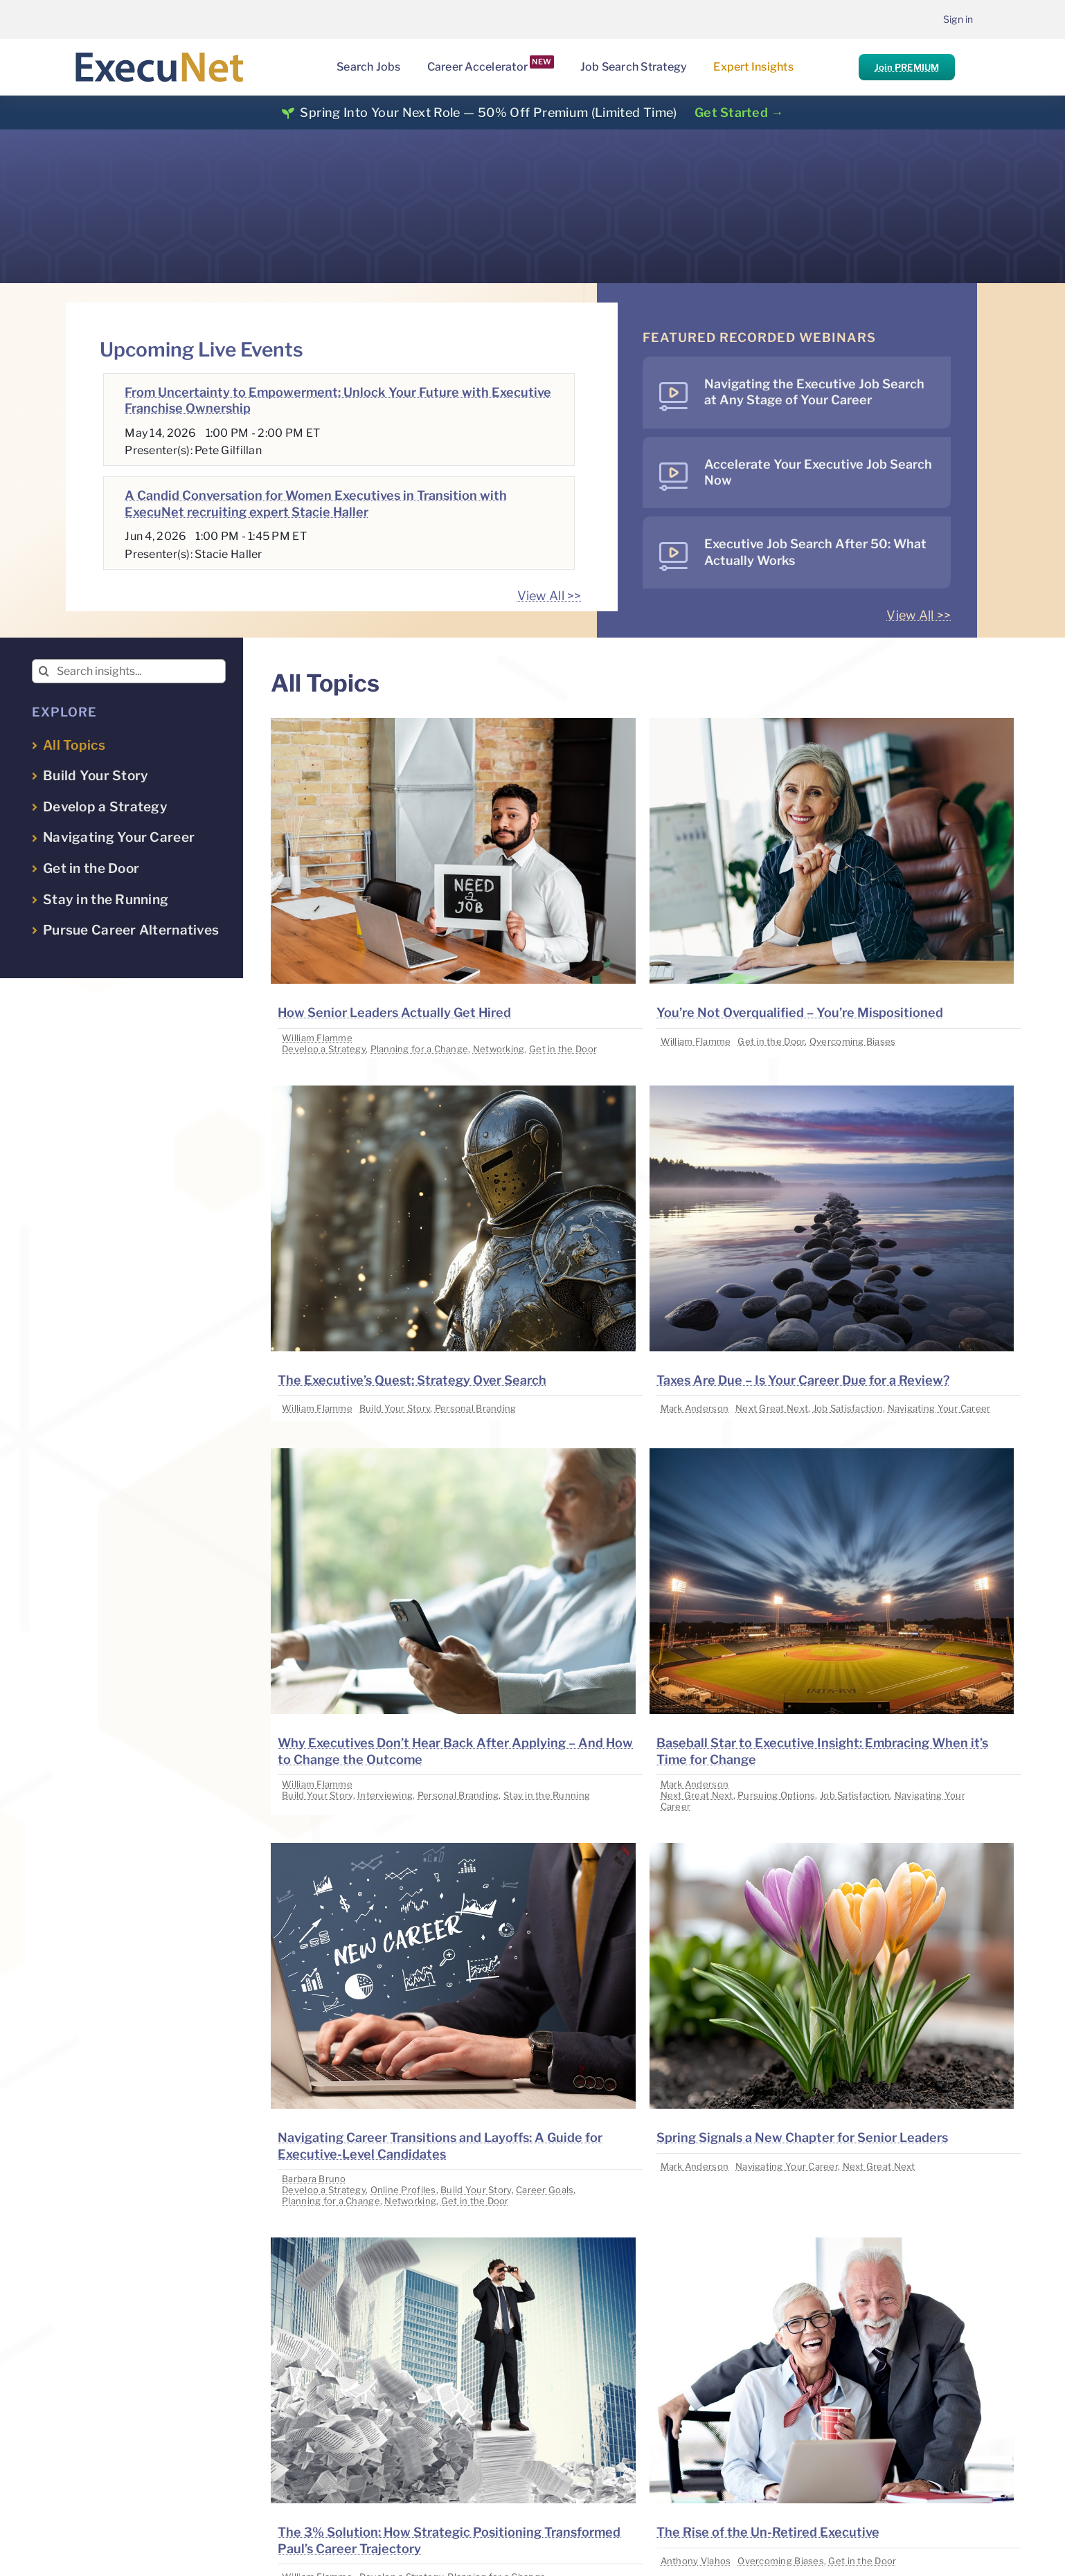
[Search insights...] (129, 671)
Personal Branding (476, 1408)
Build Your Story (394, 1408)
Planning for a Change (419, 1048)
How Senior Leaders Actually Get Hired (394, 1012)
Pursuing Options (776, 1795)
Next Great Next (771, 1408)
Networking (499, 1048)
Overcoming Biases (852, 1041)
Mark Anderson (695, 1408)
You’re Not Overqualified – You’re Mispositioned (799, 1012)
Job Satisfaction (848, 1408)
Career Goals (544, 2189)
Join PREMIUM (907, 67)
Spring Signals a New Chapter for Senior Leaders (802, 2137)
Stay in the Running (546, 1795)
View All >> (549, 595)
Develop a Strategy (324, 1048)
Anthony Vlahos (696, 2560)
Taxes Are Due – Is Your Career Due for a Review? (803, 1380)
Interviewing (385, 1795)
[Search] (44, 671)
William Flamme (317, 1037)
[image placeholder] (453, 724)
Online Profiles (403, 2189)
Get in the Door (563, 1048)
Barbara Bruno (314, 2178)
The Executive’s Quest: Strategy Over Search (412, 1380)
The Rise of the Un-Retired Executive (767, 2532)
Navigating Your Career (939, 1408)
